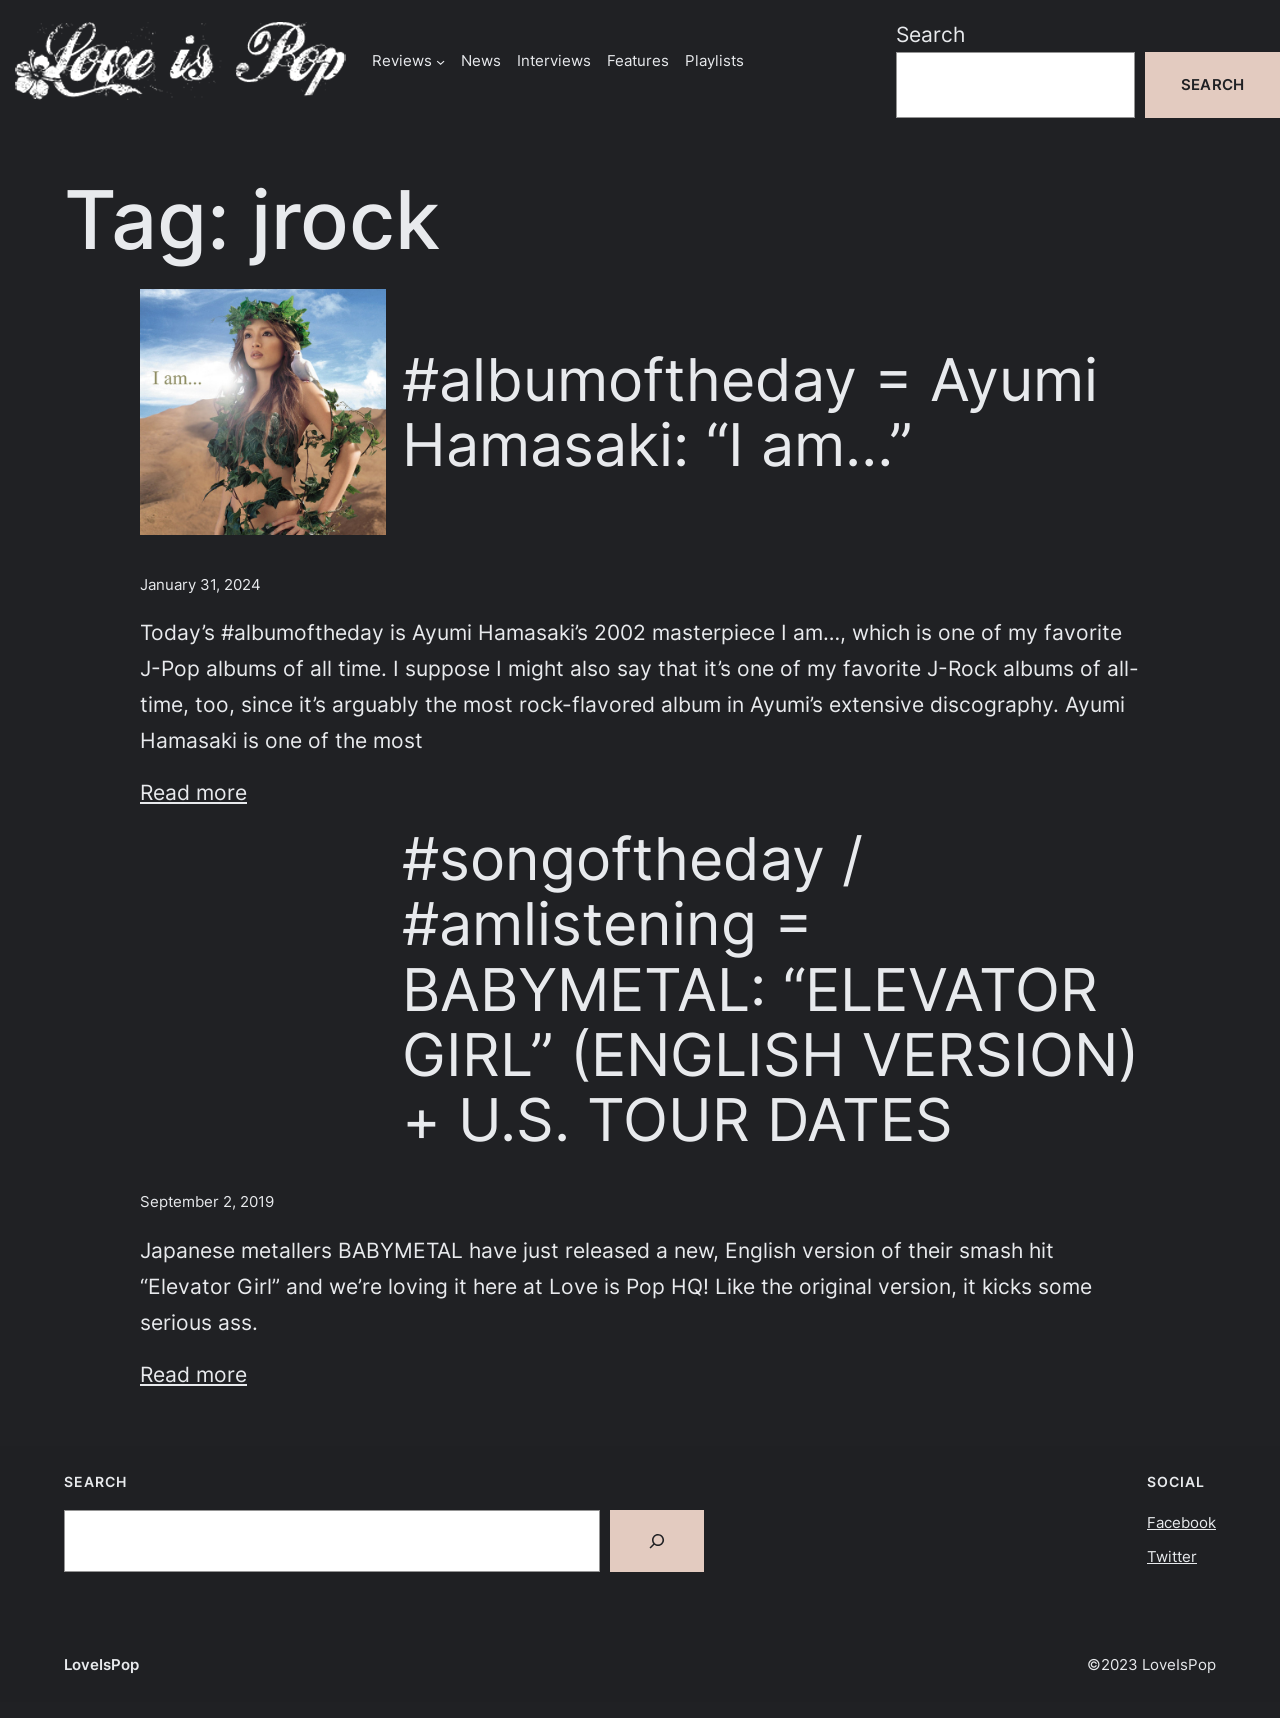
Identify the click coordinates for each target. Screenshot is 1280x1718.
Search (930, 34)
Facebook (1181, 1522)
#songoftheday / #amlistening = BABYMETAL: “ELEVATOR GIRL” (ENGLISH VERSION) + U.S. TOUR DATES (770, 989)
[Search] (657, 1541)
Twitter (1172, 1556)
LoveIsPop (101, 1664)
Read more (193, 792)
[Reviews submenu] (440, 60)
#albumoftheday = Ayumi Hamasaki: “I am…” (750, 412)
